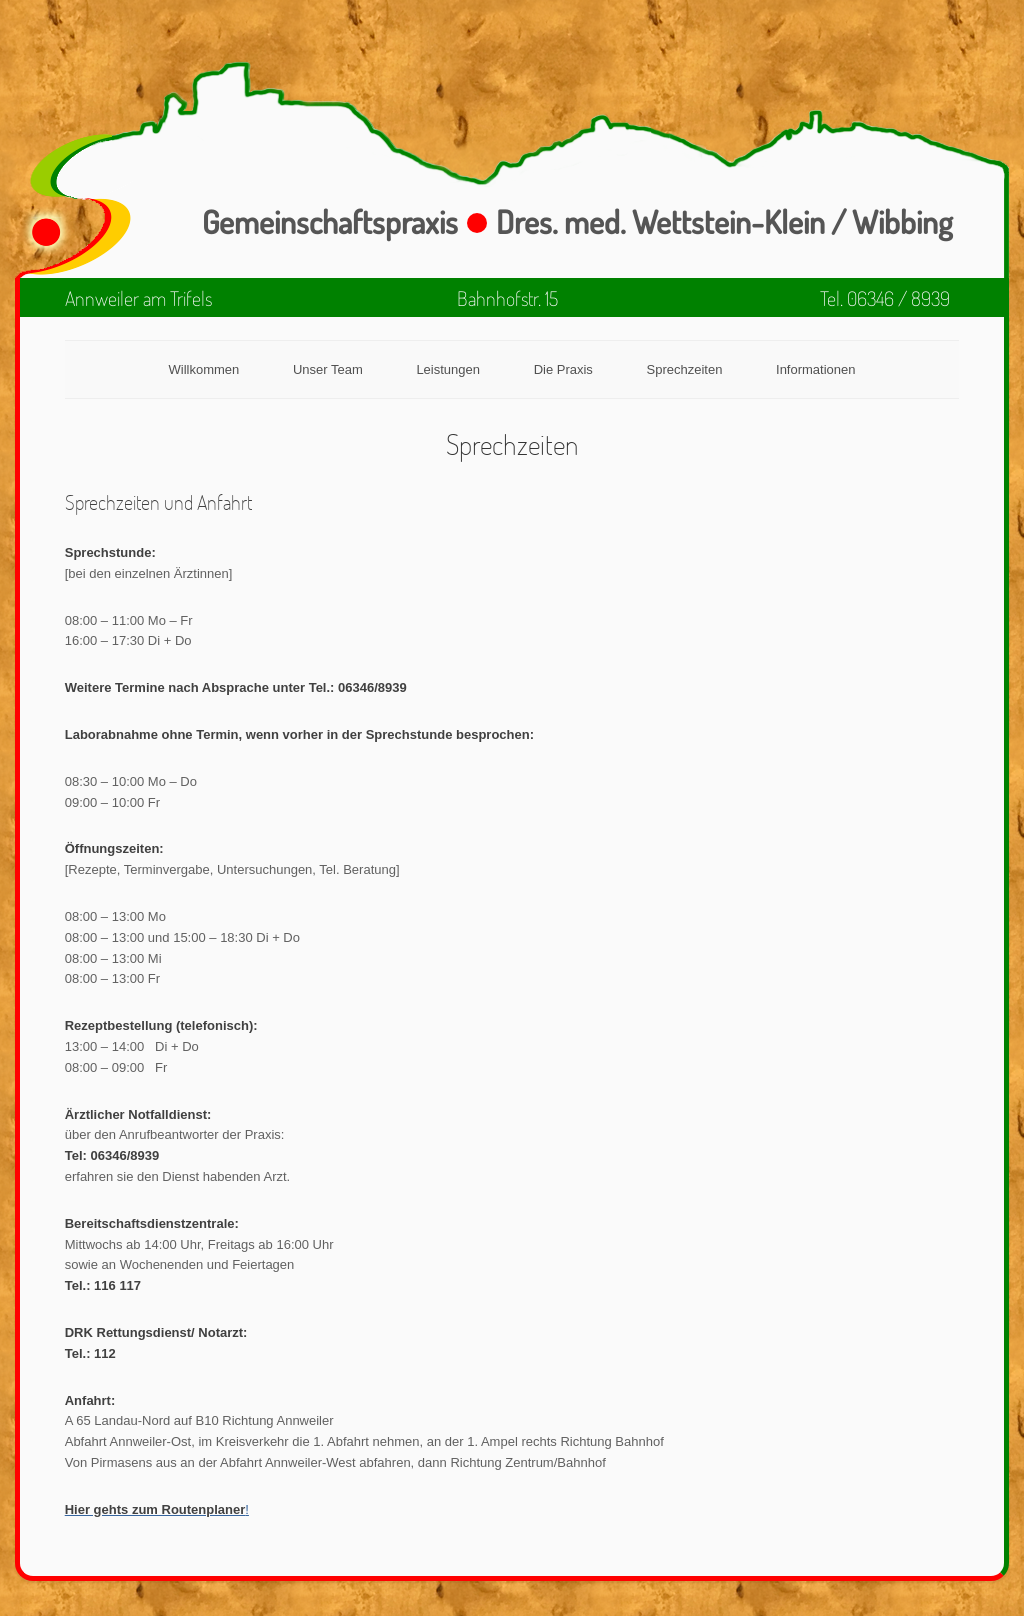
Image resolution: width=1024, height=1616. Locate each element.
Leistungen (448, 369)
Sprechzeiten (685, 369)
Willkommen (203, 369)
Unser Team (328, 369)
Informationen (816, 369)
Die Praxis (563, 369)
